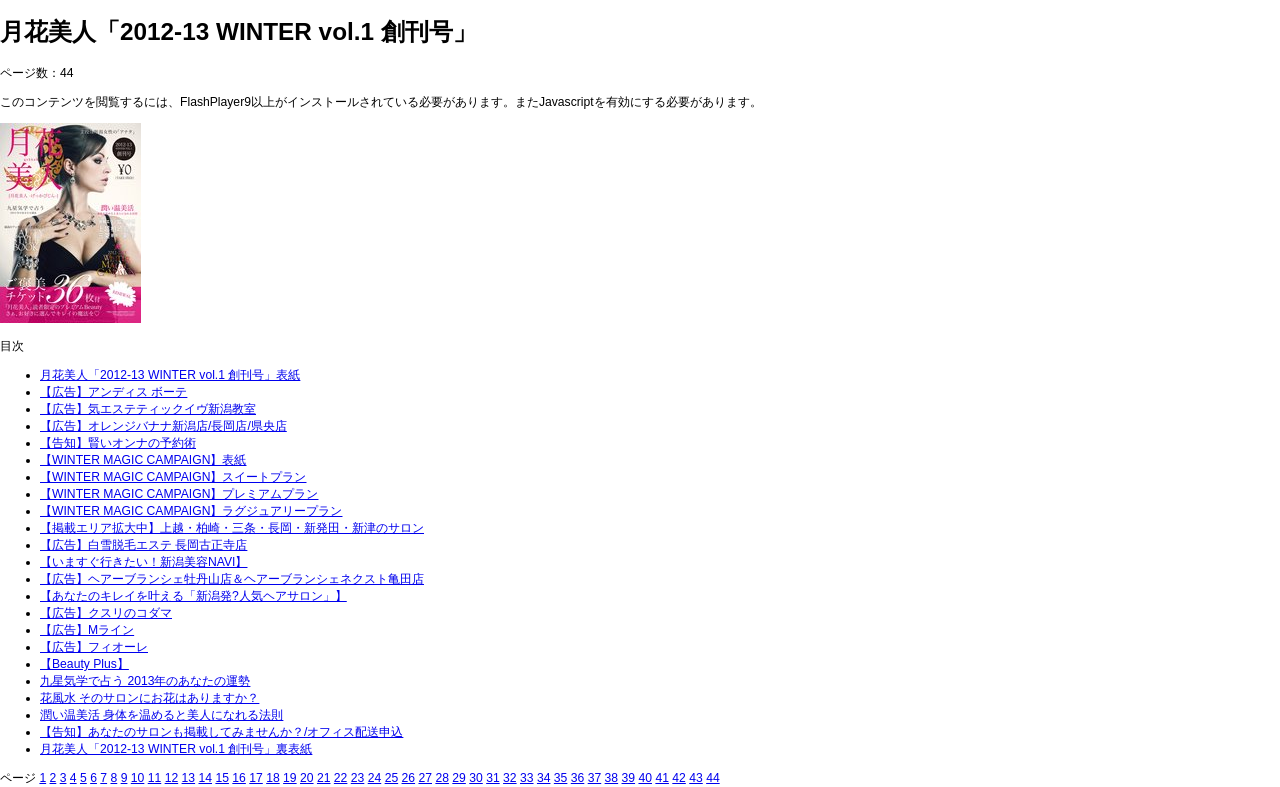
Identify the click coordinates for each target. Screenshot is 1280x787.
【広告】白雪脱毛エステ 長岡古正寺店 (143, 545)
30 (476, 778)
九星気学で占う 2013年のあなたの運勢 (145, 681)
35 (561, 778)
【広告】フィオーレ (94, 647)
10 (138, 778)
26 (409, 778)
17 (256, 778)
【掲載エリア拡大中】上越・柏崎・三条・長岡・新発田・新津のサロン (232, 528)
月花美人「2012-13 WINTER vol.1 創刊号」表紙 (170, 375)
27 (425, 778)
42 (679, 778)
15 (222, 778)
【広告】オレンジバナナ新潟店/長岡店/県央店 (163, 426)
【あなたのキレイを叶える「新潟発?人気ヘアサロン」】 (193, 596)
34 (544, 778)
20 (307, 778)
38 (612, 778)
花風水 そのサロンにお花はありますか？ (149, 698)
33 (527, 778)
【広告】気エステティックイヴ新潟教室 (148, 409)
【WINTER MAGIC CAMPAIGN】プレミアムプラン (179, 494)
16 (239, 778)
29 (459, 778)
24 (375, 778)
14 (205, 778)
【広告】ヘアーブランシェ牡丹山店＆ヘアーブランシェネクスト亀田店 (232, 579)
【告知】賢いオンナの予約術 (118, 443)
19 (290, 778)
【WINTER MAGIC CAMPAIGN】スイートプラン (173, 477)
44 (713, 778)
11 (155, 778)
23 (358, 778)
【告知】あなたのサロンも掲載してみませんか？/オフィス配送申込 (221, 732)
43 (696, 778)
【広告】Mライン (87, 630)
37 (595, 778)
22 (341, 778)
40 (645, 778)
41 (662, 778)
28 (442, 778)
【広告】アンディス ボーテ (113, 392)
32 (510, 778)
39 (629, 778)
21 (324, 778)
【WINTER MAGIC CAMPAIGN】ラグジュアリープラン (191, 511)
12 (172, 778)
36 (578, 778)
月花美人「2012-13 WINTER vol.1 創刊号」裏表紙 (176, 749)
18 (273, 778)
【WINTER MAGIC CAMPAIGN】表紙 (143, 460)
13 (189, 778)
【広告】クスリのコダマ (106, 613)
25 (392, 778)
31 (493, 778)
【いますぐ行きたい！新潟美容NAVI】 (143, 562)
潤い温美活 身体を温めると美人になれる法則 (161, 715)
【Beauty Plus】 (84, 664)
